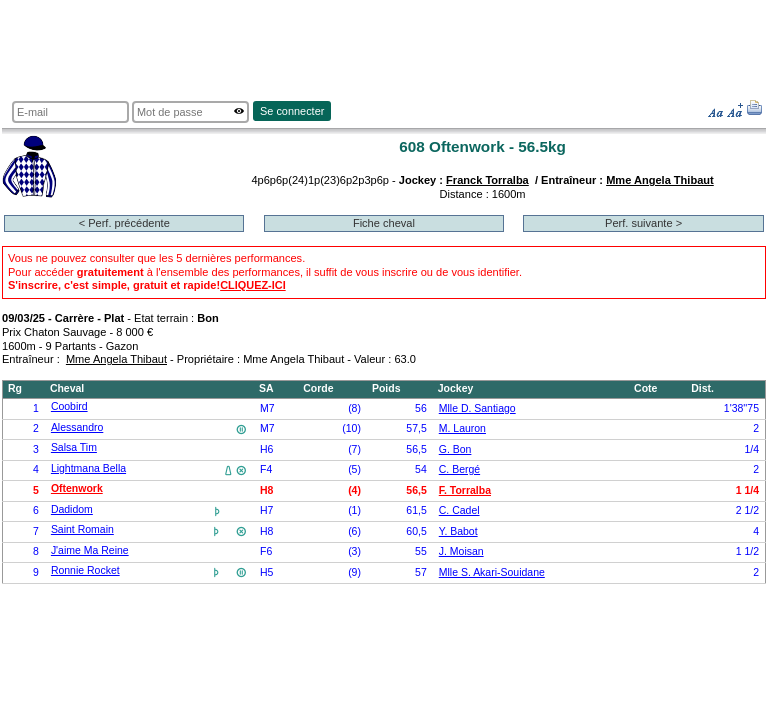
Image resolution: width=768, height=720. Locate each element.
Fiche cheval (384, 223)
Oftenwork (77, 488)
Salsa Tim (74, 447)
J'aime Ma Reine (90, 550)
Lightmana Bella (88, 468)
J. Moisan (461, 551)
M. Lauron (462, 428)
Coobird (69, 406)
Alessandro (77, 427)
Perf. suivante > (643, 223)
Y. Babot (458, 531)
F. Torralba (465, 490)
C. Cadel (459, 510)
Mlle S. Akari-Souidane (492, 572)
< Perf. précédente (124, 223)
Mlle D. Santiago (477, 408)
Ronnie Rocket (85, 570)
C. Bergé (459, 469)
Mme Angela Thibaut (660, 180)
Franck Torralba (487, 180)
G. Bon (455, 449)
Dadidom (72, 509)
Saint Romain (82, 529)
